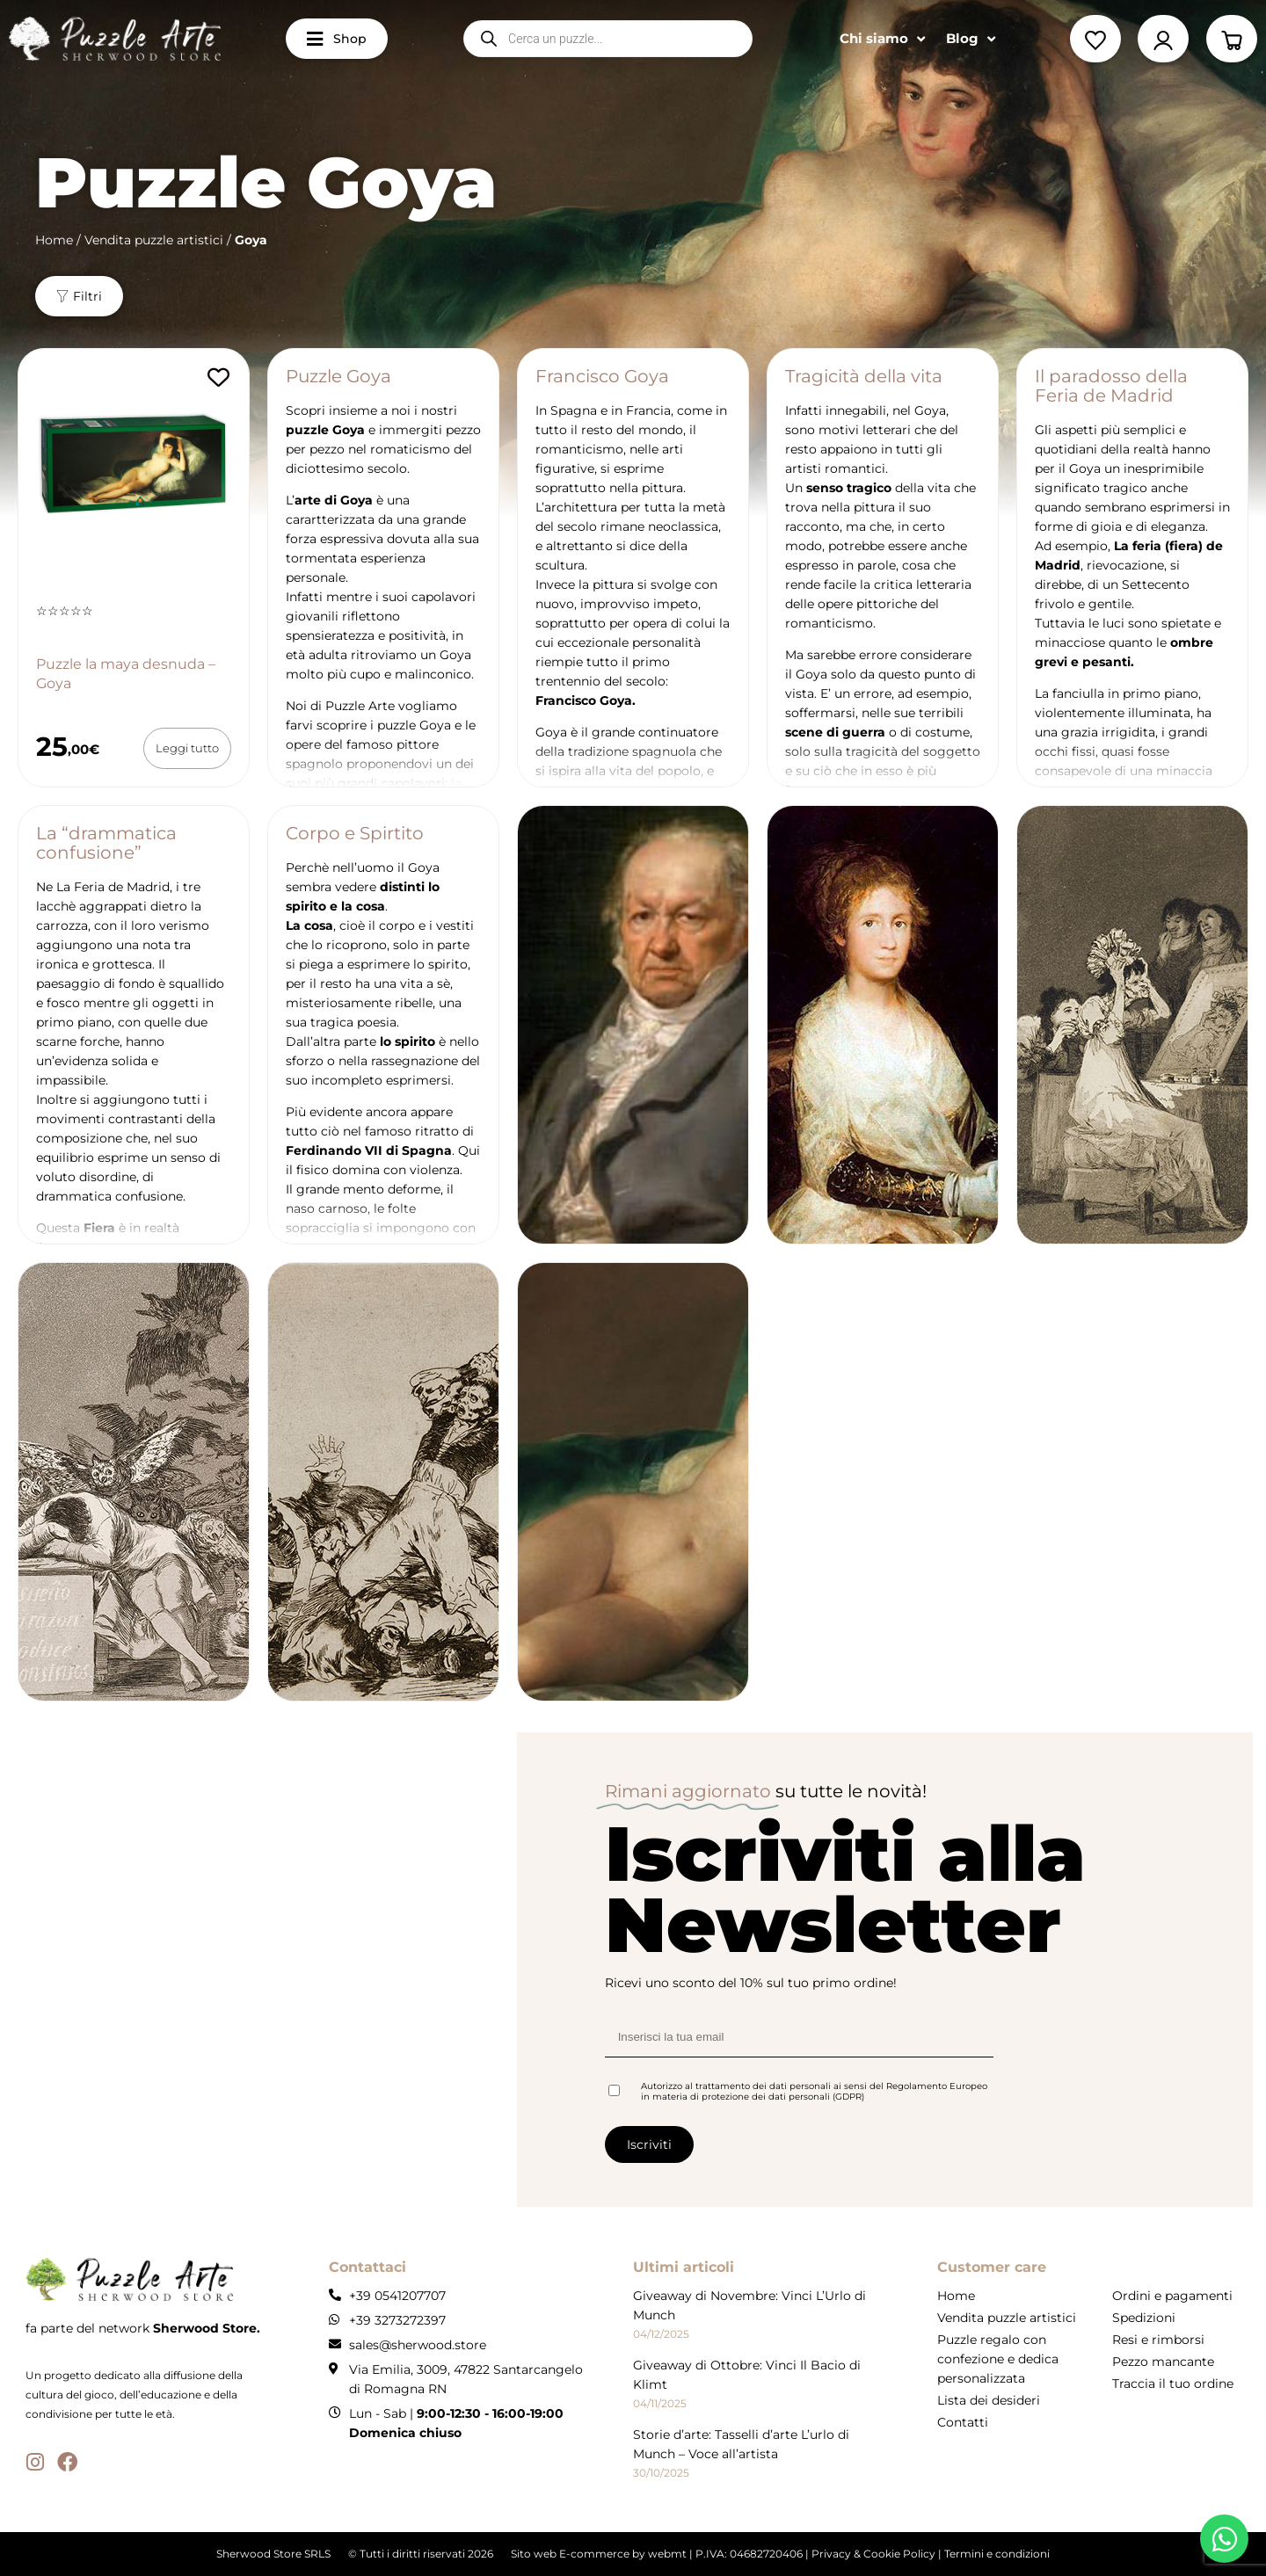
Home (54, 240)
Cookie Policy (899, 2553)
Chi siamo (882, 38)
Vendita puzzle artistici (153, 240)
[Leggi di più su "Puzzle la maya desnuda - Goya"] (187, 748)
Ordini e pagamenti (1172, 2296)
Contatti (962, 2422)
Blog (970, 38)
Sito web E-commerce (570, 2553)
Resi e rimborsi (1158, 2339)
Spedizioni (1143, 2318)
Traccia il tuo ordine (1172, 2383)
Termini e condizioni (997, 2553)
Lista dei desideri (988, 2400)
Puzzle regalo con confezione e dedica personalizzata (998, 2359)
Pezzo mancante (1163, 2361)
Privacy (831, 2553)
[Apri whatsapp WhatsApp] (1224, 2538)
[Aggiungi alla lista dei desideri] (218, 377)
